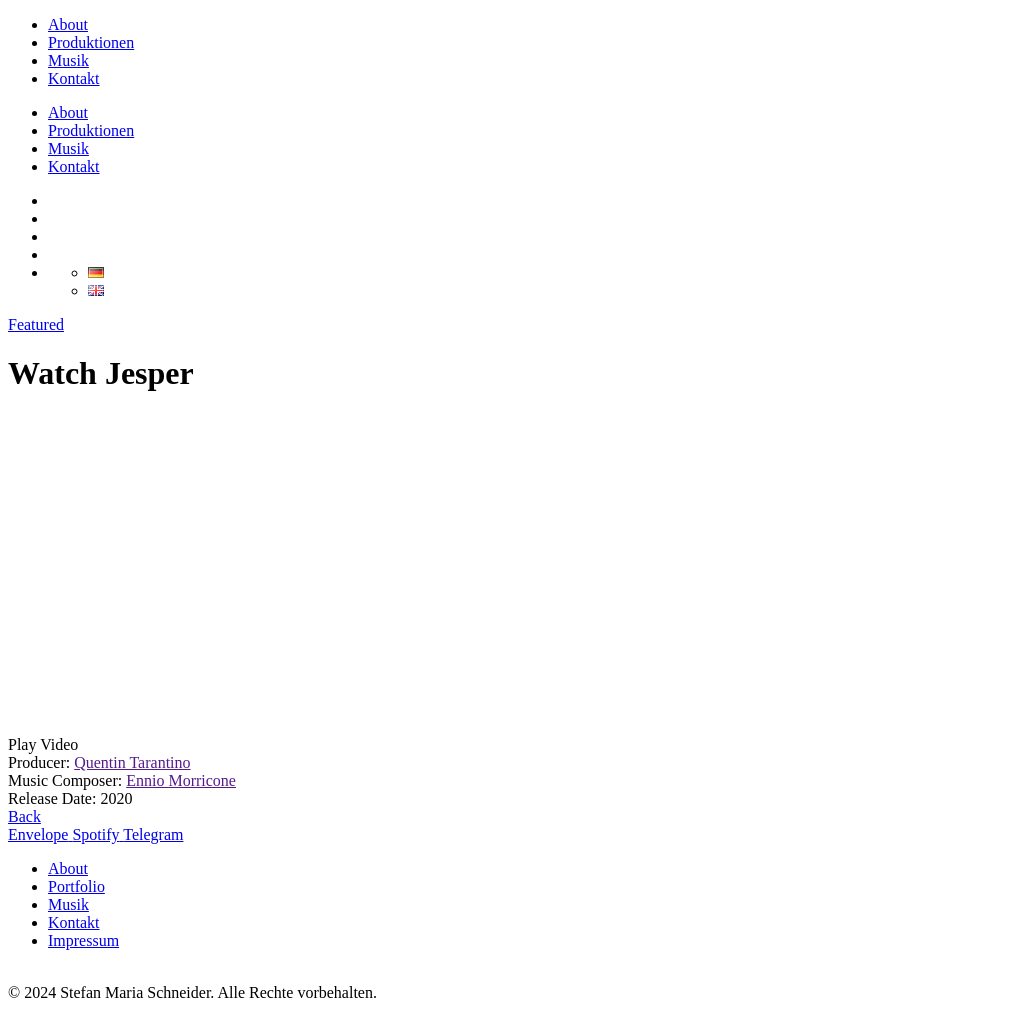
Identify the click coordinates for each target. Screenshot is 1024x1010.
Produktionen (91, 42)
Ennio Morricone (181, 780)
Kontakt (74, 78)
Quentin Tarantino (132, 762)
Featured (36, 324)
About (68, 24)
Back (24, 816)
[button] (512, 745)
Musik (68, 60)
